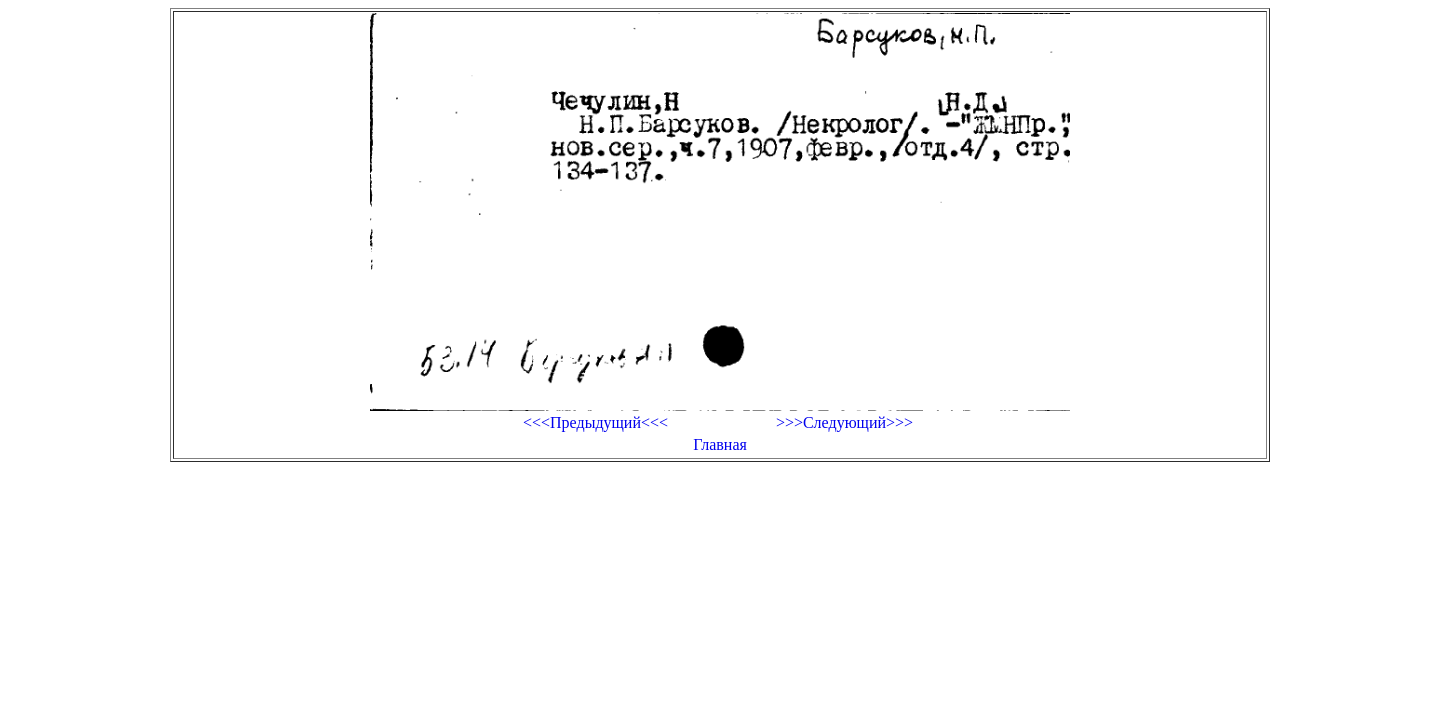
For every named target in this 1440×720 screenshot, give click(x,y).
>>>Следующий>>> (844, 422)
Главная (720, 444)
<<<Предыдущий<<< (595, 422)
